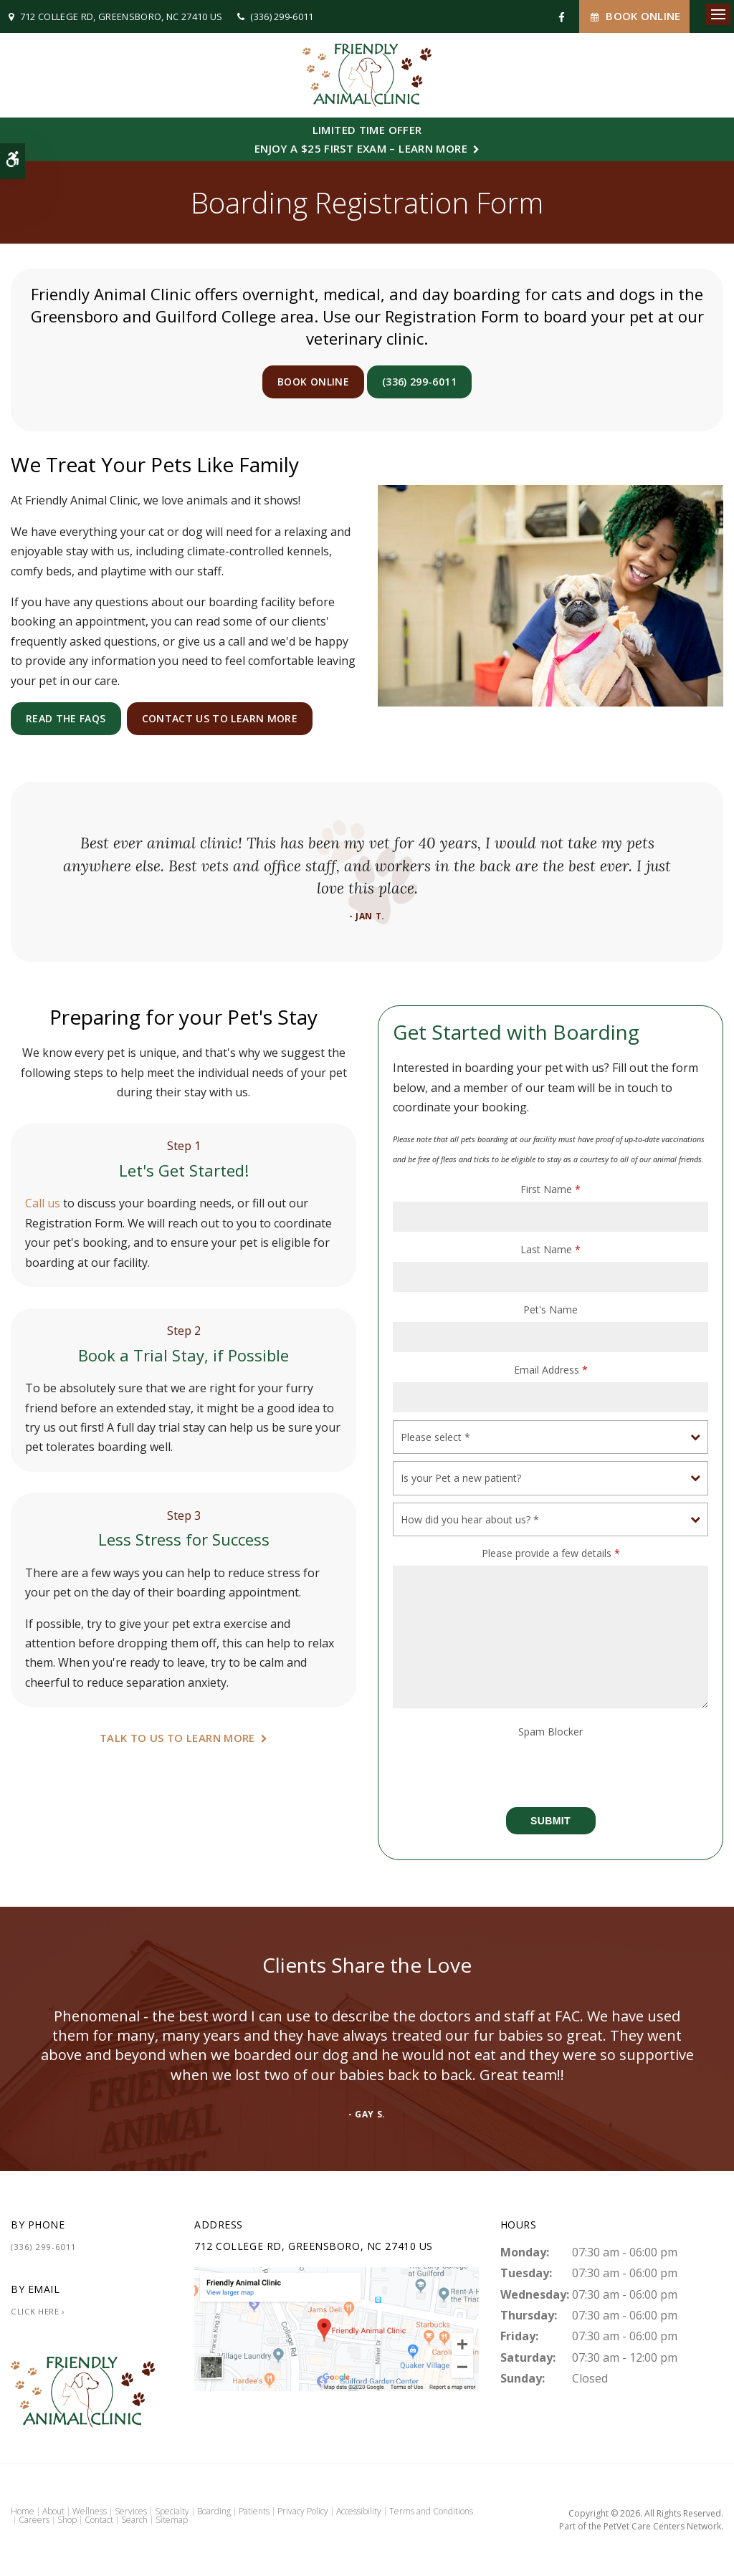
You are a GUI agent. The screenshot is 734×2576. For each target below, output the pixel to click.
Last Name (550, 1249)
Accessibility (358, 2511)
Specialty (172, 2511)
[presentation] (477, 1765)
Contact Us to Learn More (219, 718)
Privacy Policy (302, 2511)
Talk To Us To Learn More (177, 1737)
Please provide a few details (551, 1553)
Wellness (89, 2511)
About (53, 2511)
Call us (42, 1203)
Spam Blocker (550, 1731)
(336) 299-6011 (282, 16)
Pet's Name (550, 1309)
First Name (550, 1189)
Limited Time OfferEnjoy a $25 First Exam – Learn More (360, 139)
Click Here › (38, 2311)
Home (22, 2511)
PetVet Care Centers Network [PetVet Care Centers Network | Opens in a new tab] (662, 2526)
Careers (34, 2520)
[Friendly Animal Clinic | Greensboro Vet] (336, 2327)
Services (131, 2511)
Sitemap (172, 2520)
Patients (254, 2511)
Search (134, 2520)
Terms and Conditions (431, 2511)
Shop (67, 2520)
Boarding (214, 2511)
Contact (99, 2520)
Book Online (634, 16)
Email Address (551, 1369)
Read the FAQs (66, 718)
